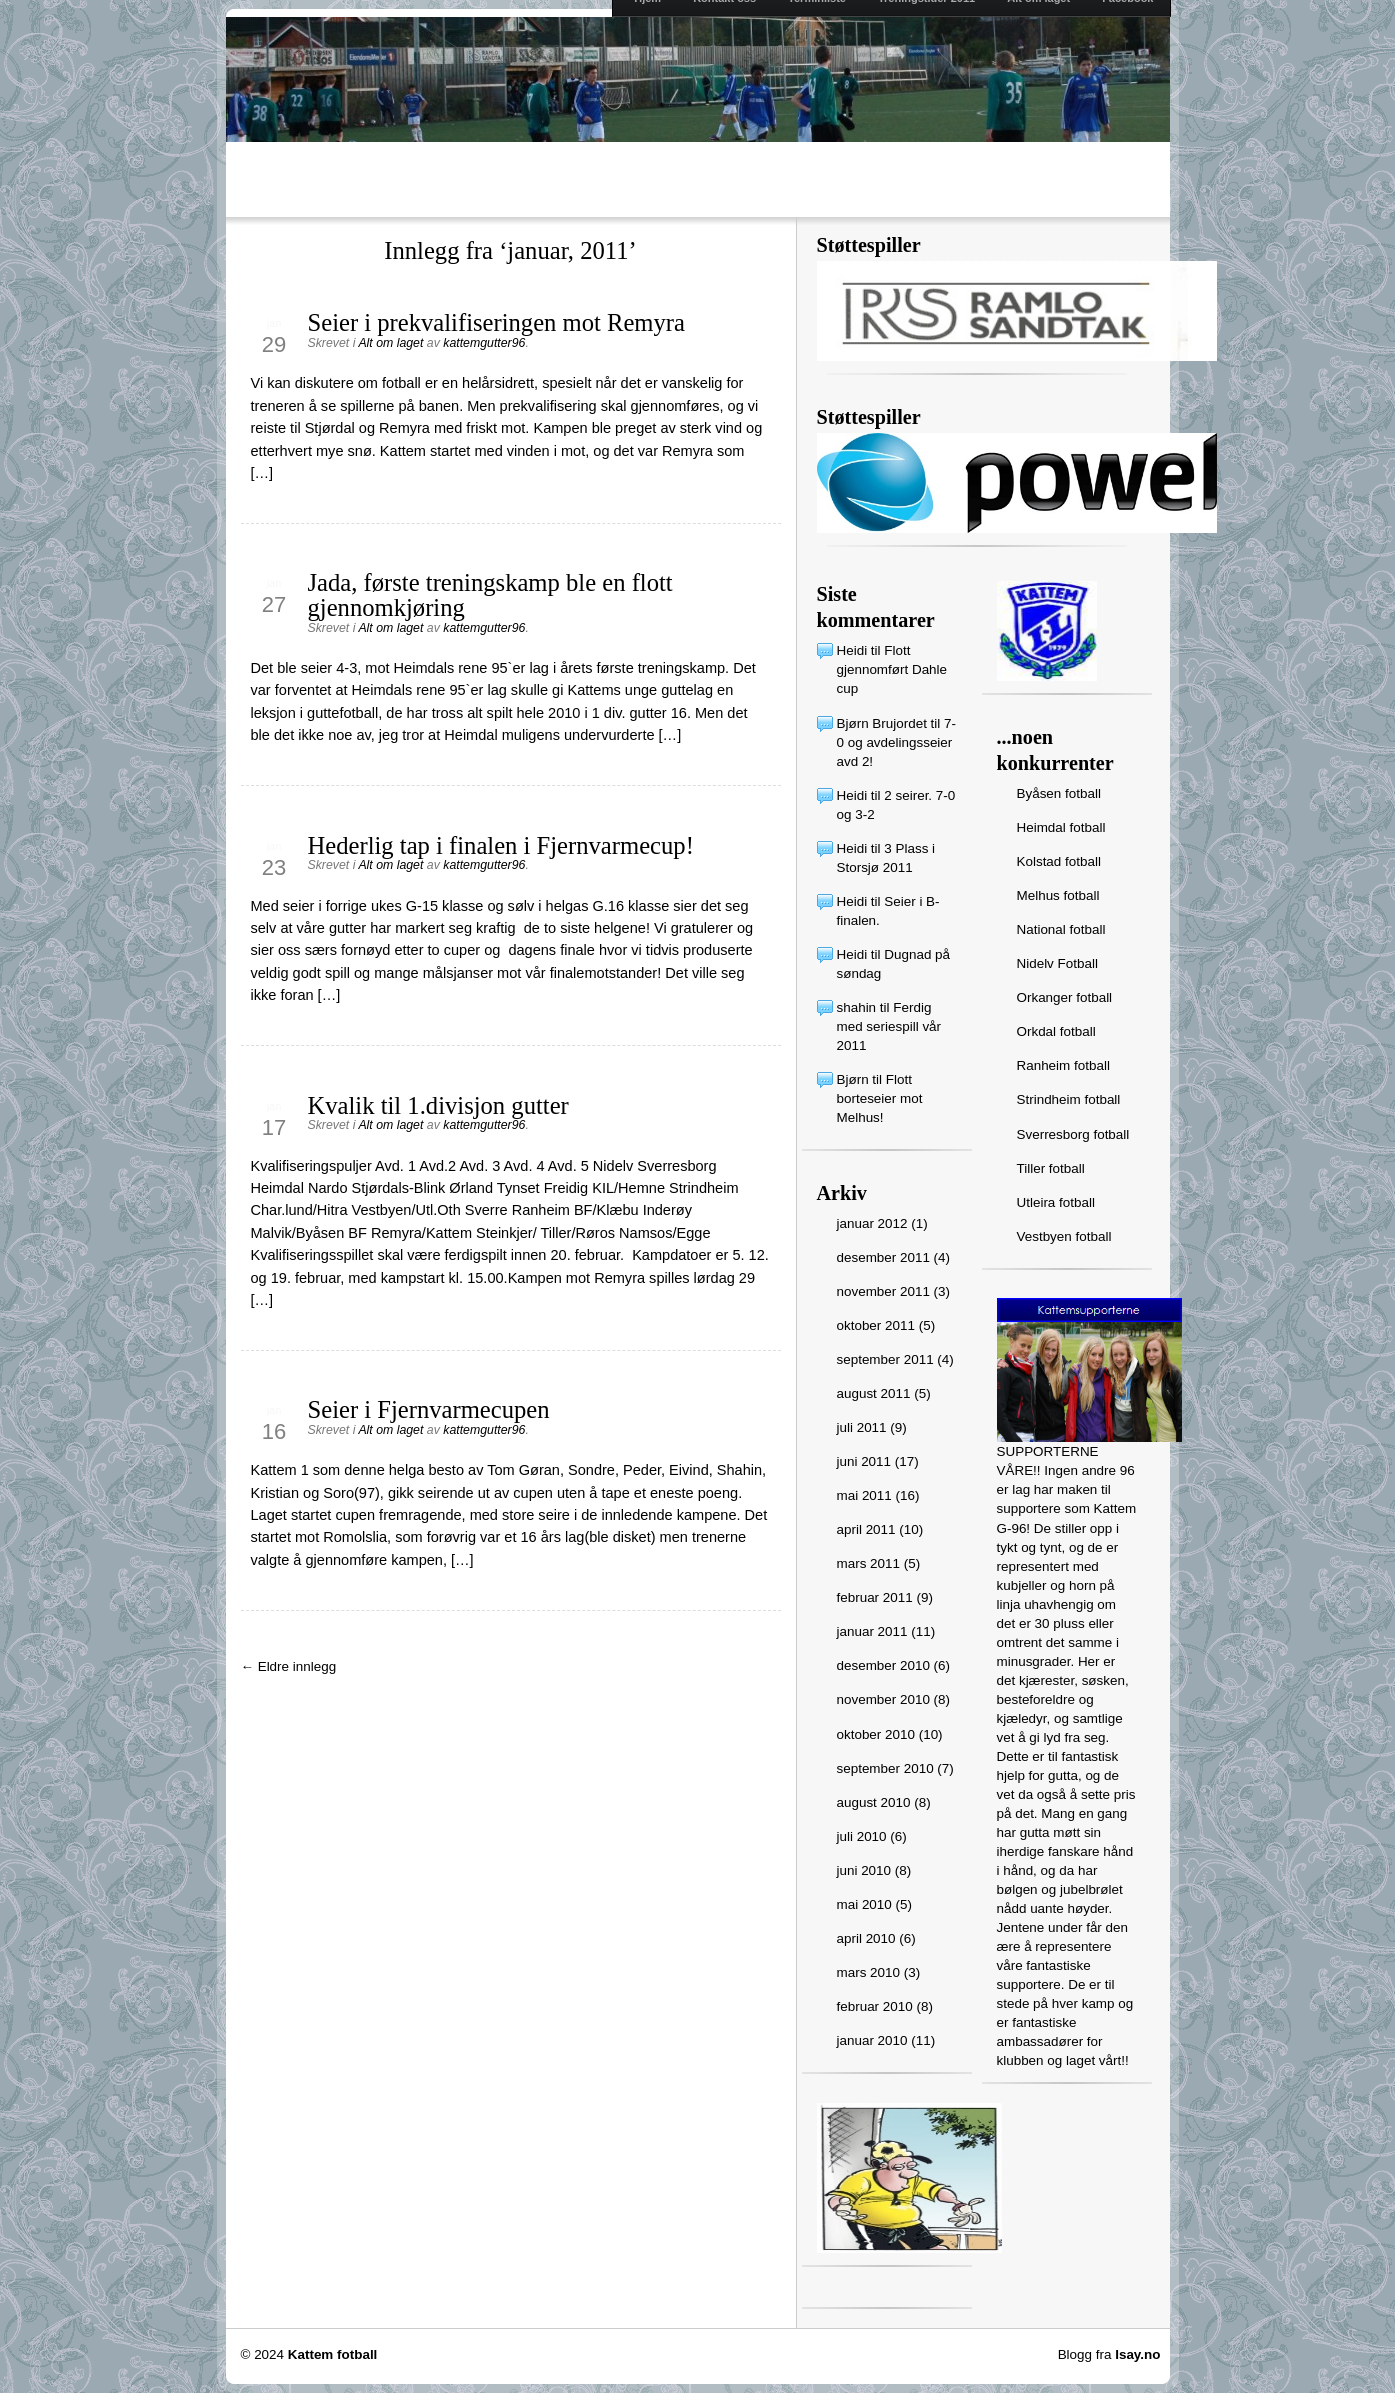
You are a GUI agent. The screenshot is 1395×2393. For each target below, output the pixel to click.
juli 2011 (862, 1427)
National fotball (1061, 929)
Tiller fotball (1051, 1168)
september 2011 (885, 1359)
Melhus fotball (1058, 895)
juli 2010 (862, 1836)
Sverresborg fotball (1073, 1134)
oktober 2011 (876, 1325)
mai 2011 (864, 1495)
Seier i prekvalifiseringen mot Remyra (496, 322)
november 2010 (883, 1699)
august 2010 (874, 1802)
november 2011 (883, 1291)
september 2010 (885, 1768)
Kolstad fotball (1059, 861)
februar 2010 (875, 2006)
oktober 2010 (876, 1734)
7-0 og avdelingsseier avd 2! (897, 742)
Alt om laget (390, 343)
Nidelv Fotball (1057, 963)
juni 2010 (864, 1870)
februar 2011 (875, 1597)
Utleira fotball (1056, 1202)
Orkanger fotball (1065, 997)
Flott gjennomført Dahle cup (892, 669)
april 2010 (866, 1938)
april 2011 (866, 1529)
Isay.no (1137, 2354)
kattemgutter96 (484, 343)
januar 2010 (872, 2040)
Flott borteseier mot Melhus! (880, 1098)
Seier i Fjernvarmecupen (429, 1409)
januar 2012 (872, 1223)
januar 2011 (872, 1631)
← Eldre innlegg (289, 1666)
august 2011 (874, 1393)
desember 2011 (883, 1257)
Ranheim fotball (1063, 1065)
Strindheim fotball (1069, 1099)
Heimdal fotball (1061, 827)
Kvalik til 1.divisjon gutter (438, 1105)
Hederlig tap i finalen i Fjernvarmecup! (501, 845)
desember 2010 (883, 1665)
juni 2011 (864, 1461)
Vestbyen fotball (1064, 1236)
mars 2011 (869, 1563)
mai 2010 (864, 1904)
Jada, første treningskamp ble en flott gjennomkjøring (490, 595)
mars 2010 (869, 1972)
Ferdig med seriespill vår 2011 (889, 1026)
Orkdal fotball (1056, 1031)
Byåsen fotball (1059, 793)
